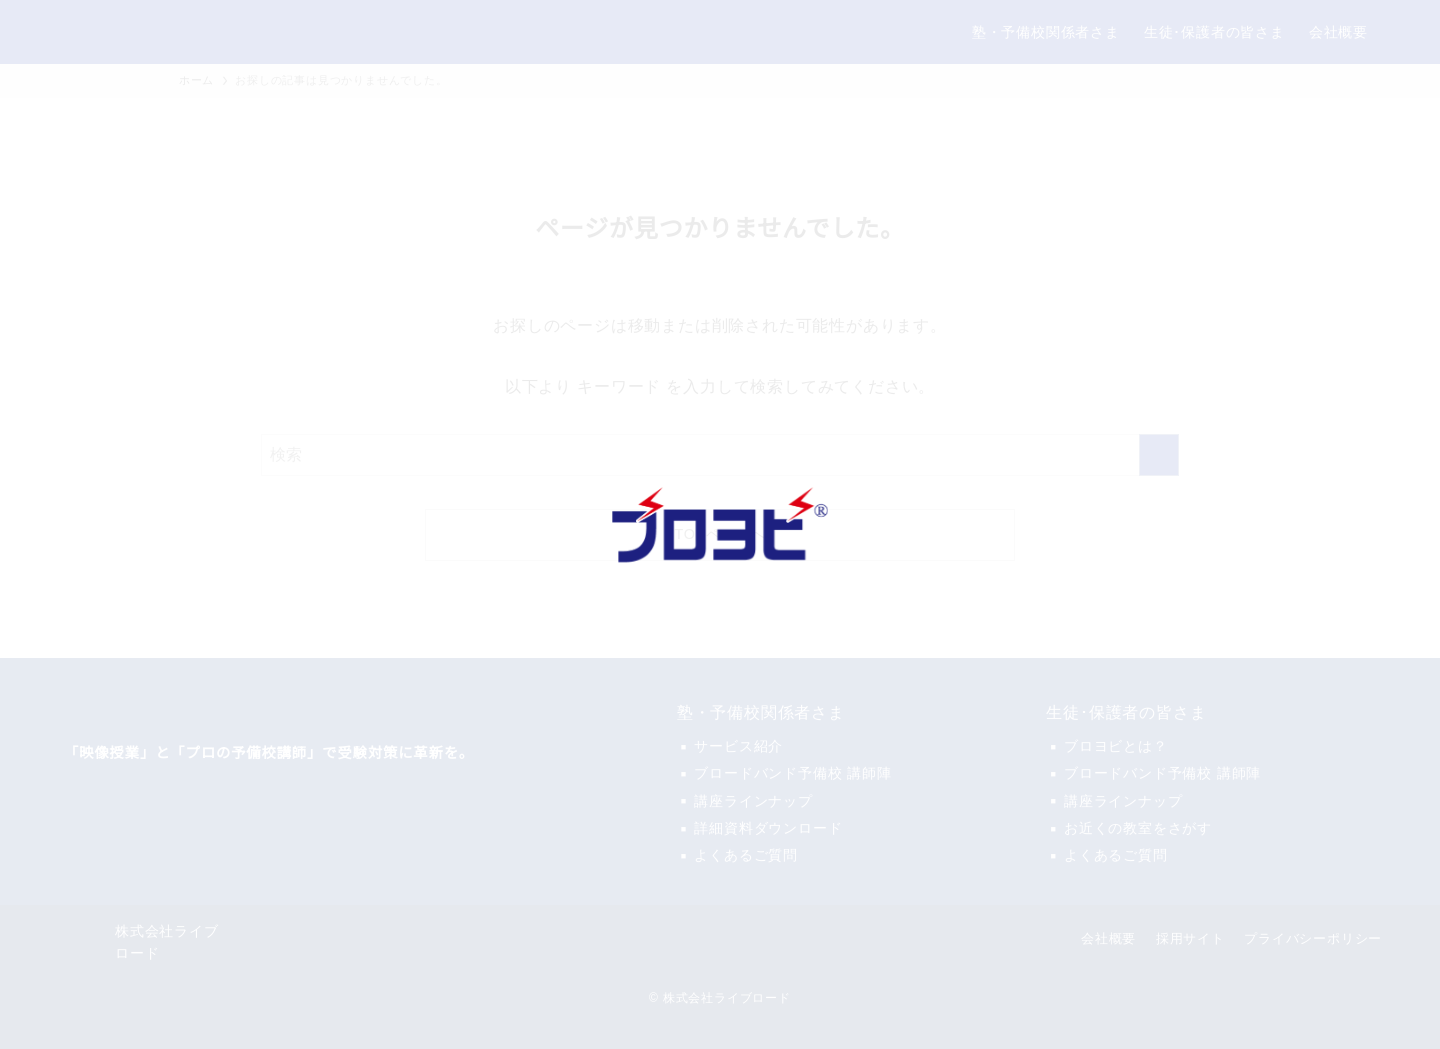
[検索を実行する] (1159, 455)
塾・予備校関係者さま (761, 713)
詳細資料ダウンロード (768, 828)
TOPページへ (720, 534)
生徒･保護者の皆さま (1126, 713)
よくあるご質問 (746, 855)
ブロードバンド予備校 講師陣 (792, 773)
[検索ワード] (720, 455)
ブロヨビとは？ (1116, 746)
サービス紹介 (738, 746)
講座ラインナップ (753, 801)
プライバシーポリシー (1313, 938)
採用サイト (1190, 938)
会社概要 (1108, 938)
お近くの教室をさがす (1138, 828)
